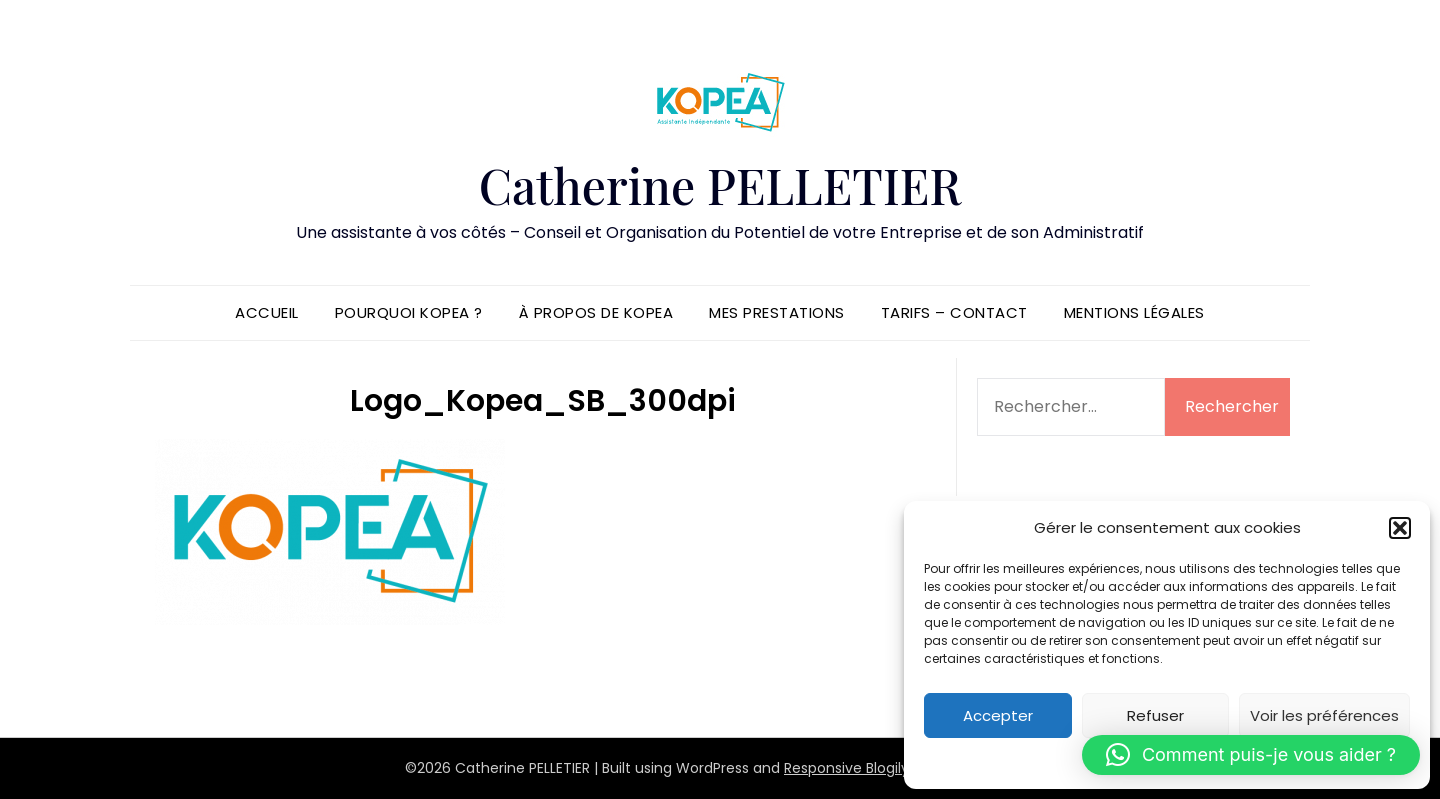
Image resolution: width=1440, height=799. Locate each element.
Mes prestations (777, 312)
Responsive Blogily (846, 768)
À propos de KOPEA (596, 312)
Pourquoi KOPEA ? (409, 312)
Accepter (998, 715)
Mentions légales (1134, 312)
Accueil (267, 312)
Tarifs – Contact (954, 312)
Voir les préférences (1324, 715)
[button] (1400, 528)
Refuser (1155, 715)
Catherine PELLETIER (720, 185)
